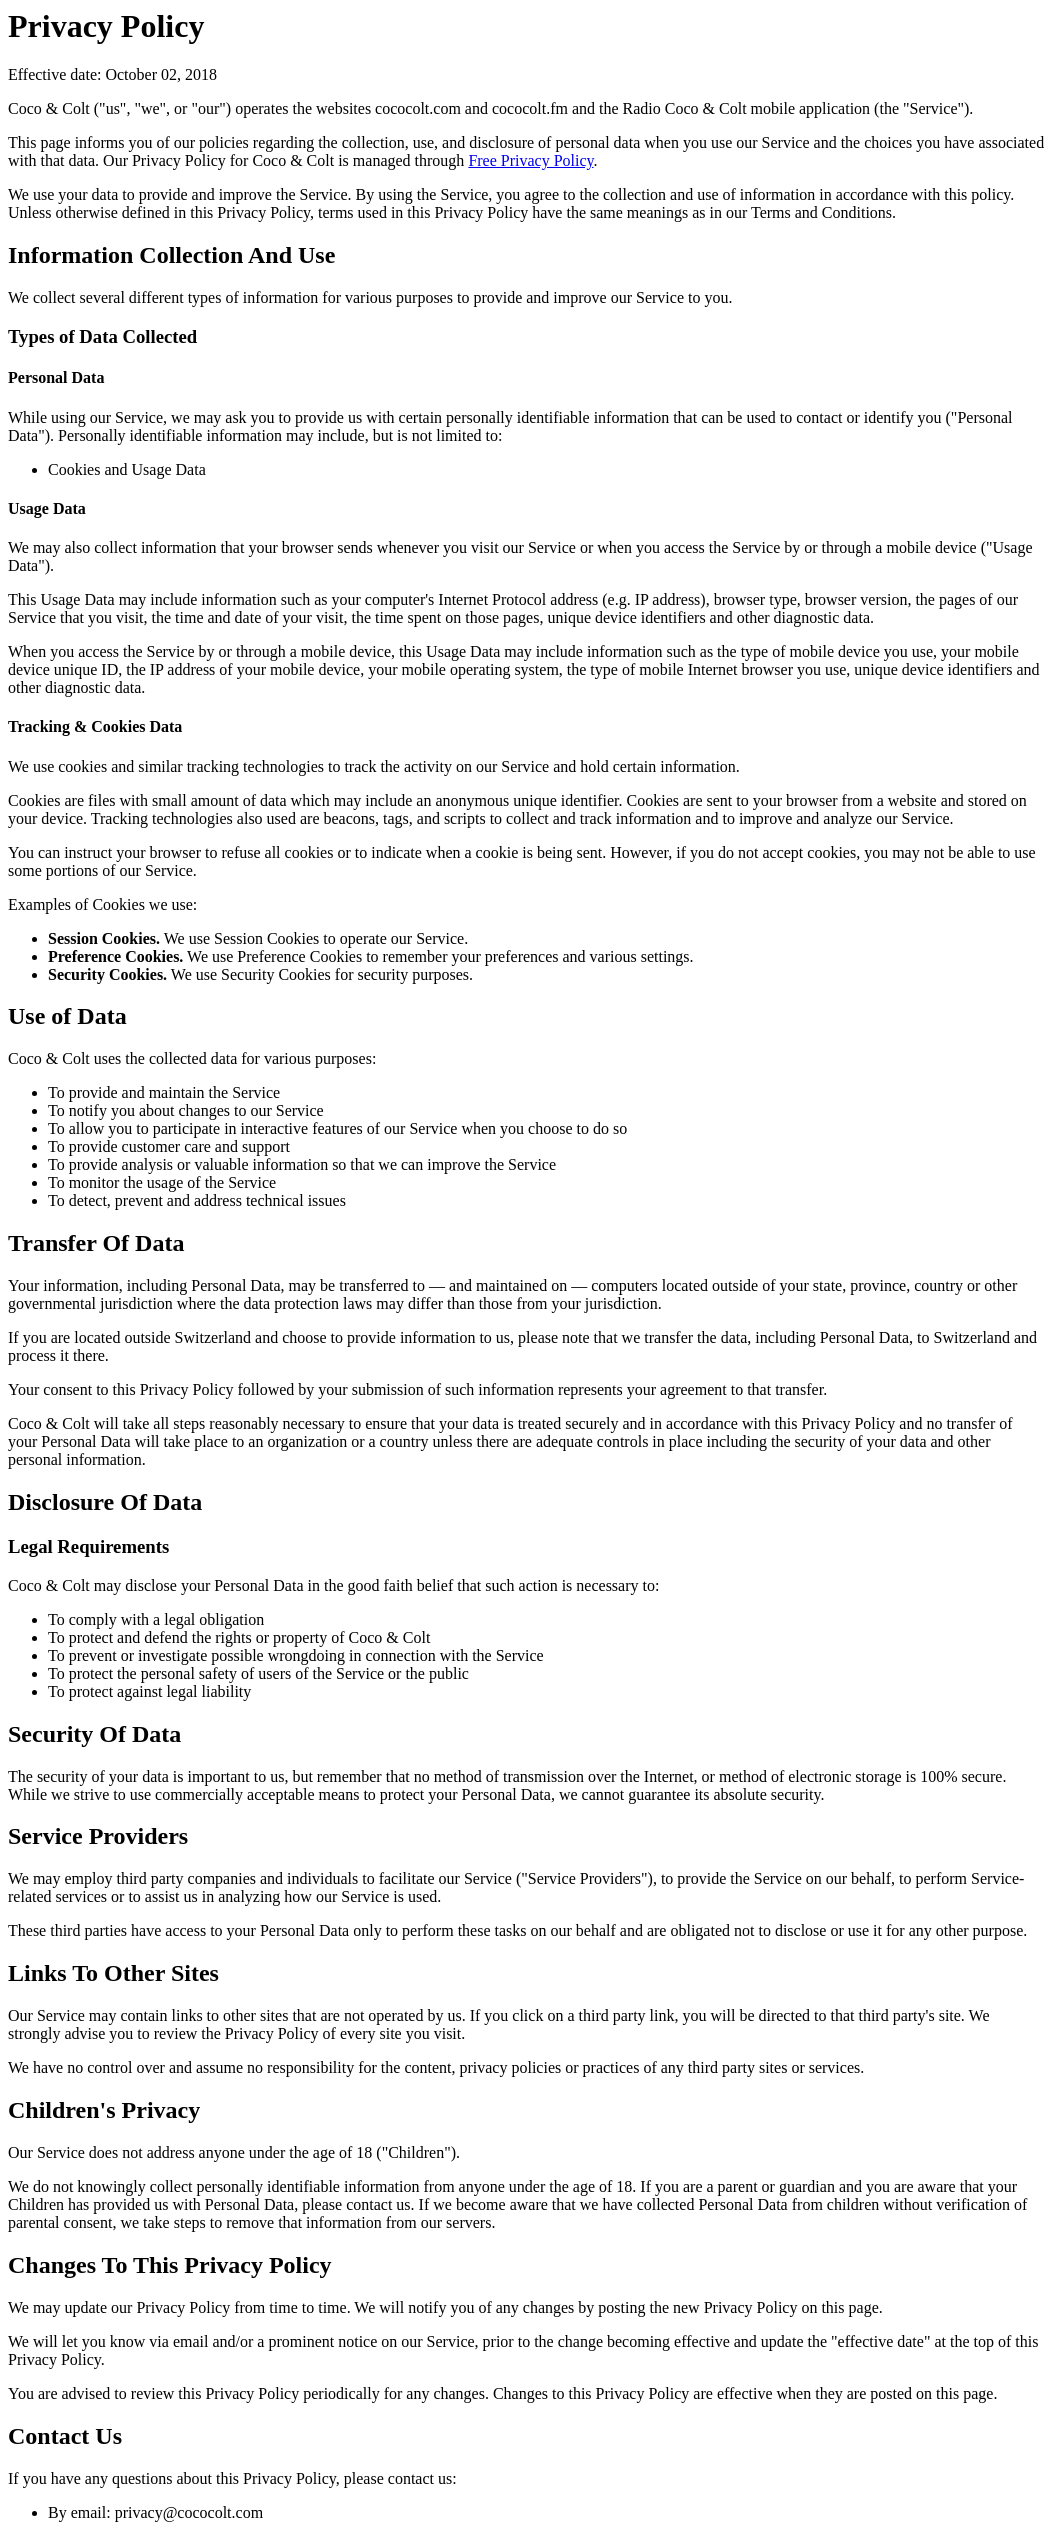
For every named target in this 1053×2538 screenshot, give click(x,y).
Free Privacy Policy (530, 160)
